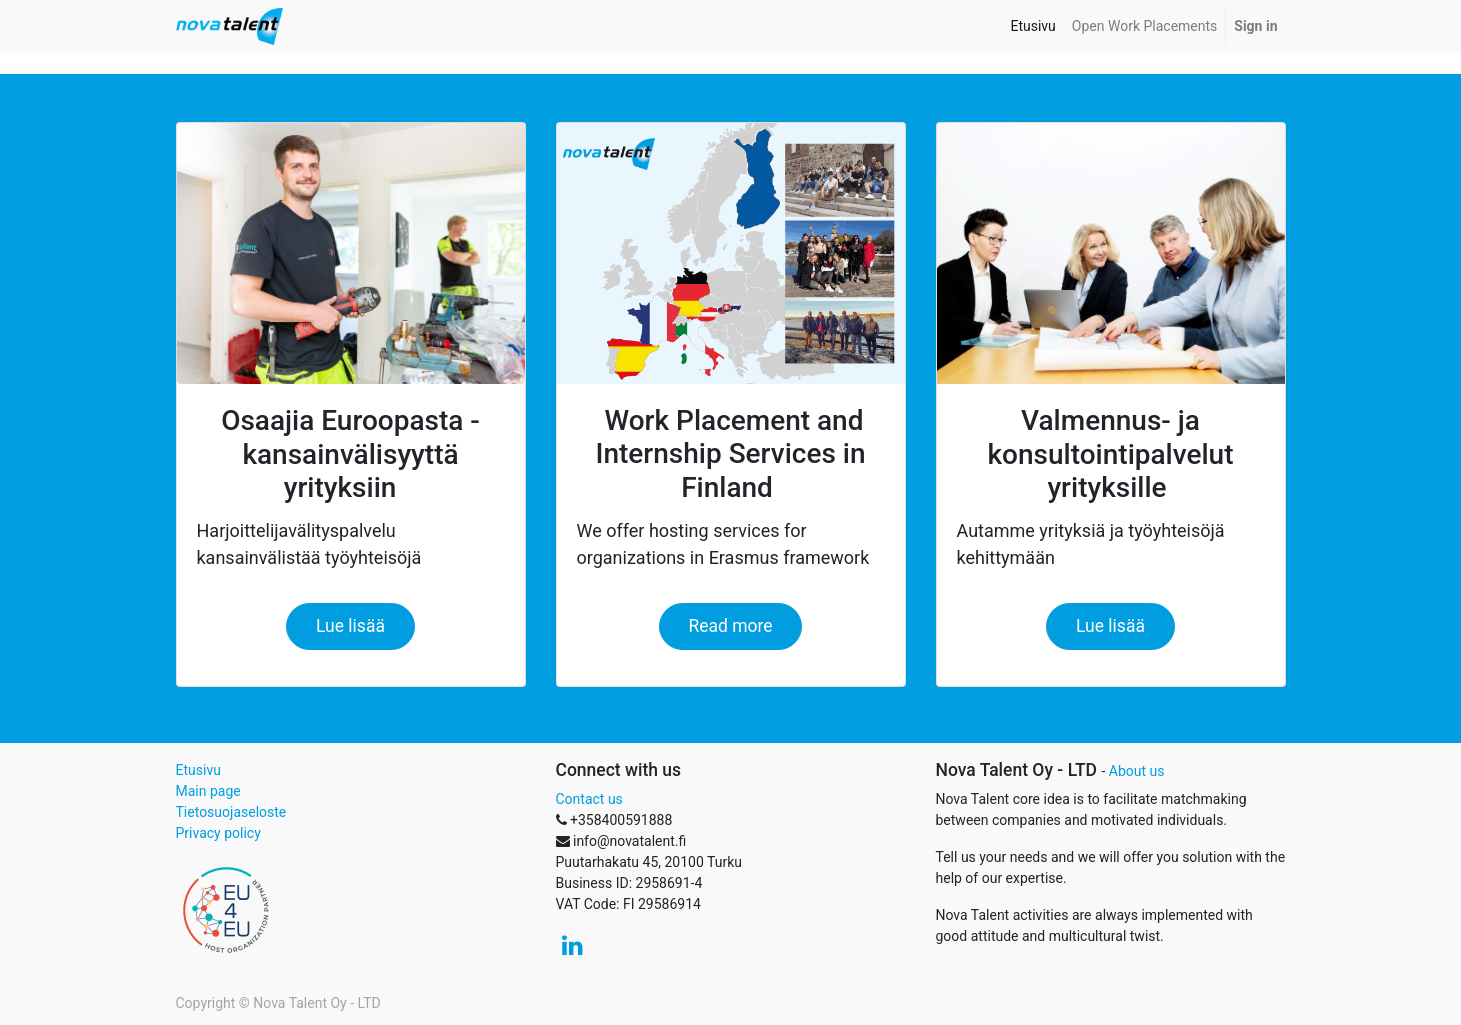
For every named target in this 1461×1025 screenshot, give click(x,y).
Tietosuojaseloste (231, 812)
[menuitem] (1032, 26)
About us (1137, 771)
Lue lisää (350, 626)
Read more (730, 626)
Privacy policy (218, 833)
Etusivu (198, 770)
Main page (208, 791)
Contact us (589, 799)
